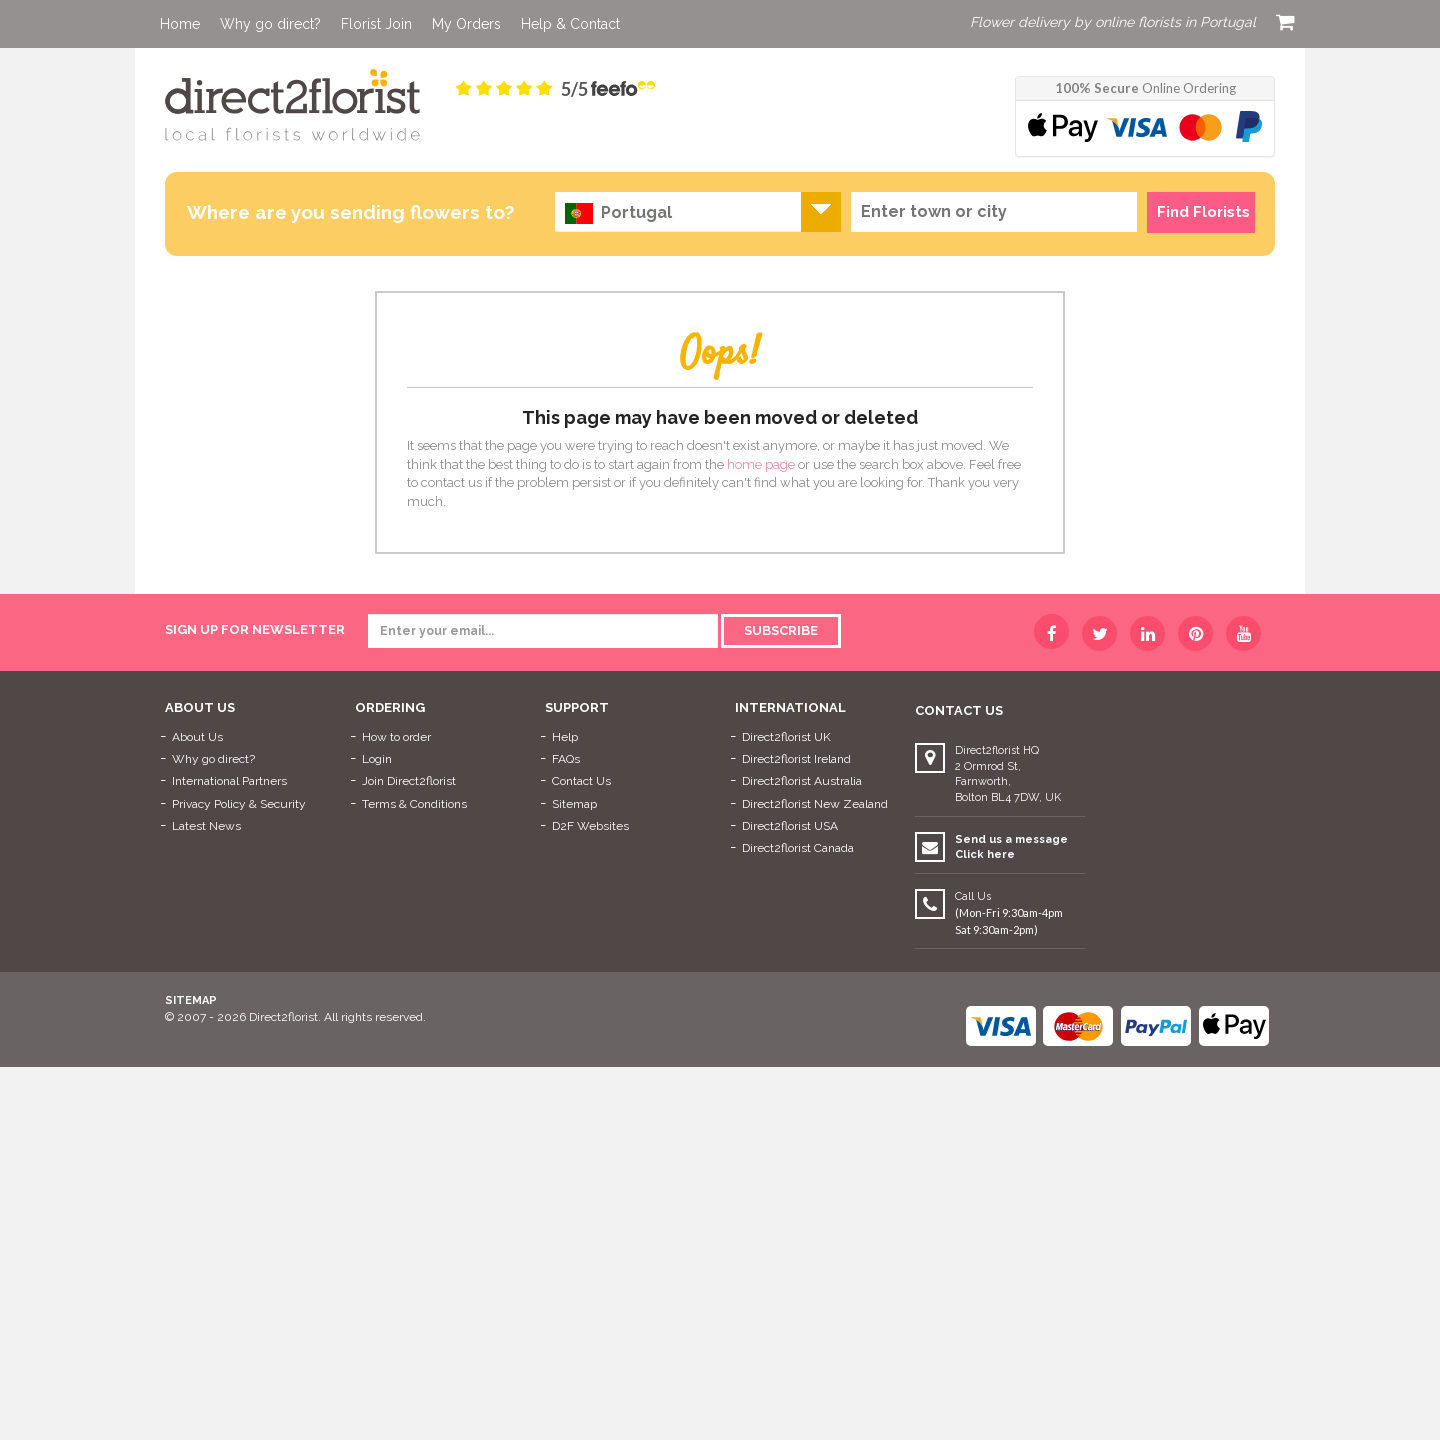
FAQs (566, 759)
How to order (396, 737)
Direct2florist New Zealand (815, 804)
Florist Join (376, 24)
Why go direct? (270, 24)
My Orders (466, 24)
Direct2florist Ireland (796, 759)
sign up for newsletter (255, 629)
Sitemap (574, 804)
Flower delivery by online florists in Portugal (1113, 22)
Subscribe (781, 630)
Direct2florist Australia (802, 781)
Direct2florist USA (790, 826)
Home (180, 24)
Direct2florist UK (786, 737)
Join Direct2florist (409, 781)
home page (761, 464)
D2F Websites (590, 826)
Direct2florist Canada (798, 848)
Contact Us (581, 781)
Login (377, 759)
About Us (197, 737)
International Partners (229, 781)
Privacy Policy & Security (239, 804)
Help (565, 737)
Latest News (206, 826)
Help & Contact (570, 24)
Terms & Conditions (414, 804)
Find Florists (1203, 212)
